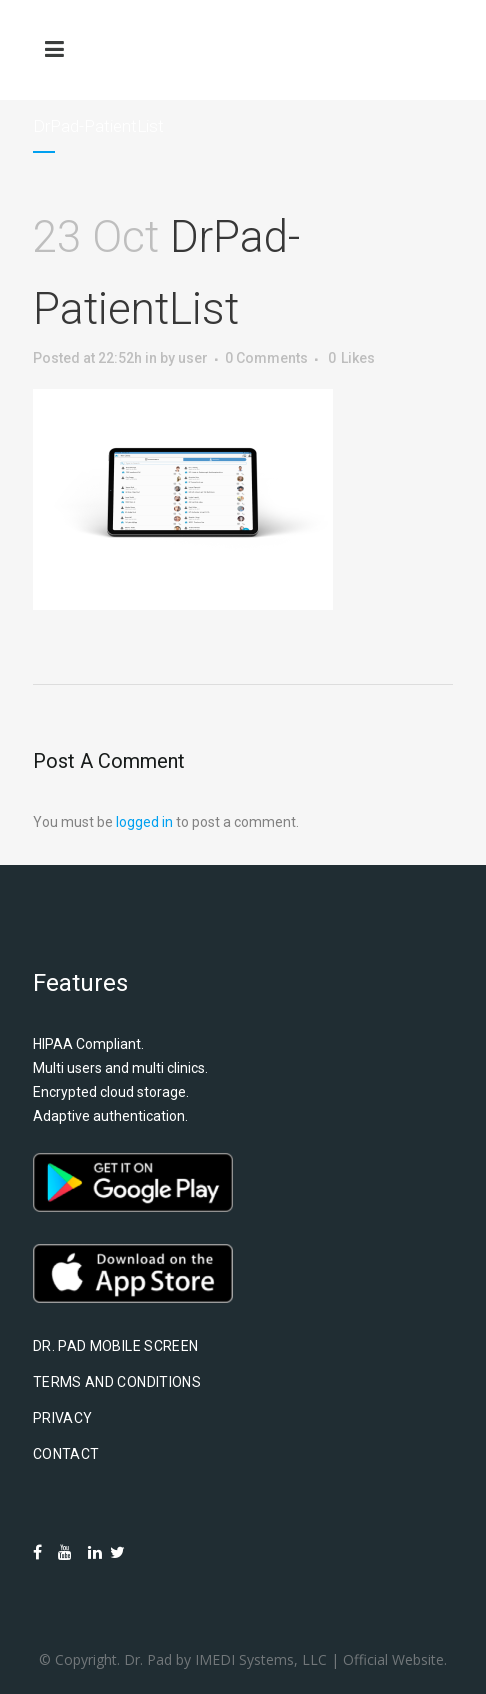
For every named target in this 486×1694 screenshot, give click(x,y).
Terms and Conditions (117, 1382)
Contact (66, 1454)
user (193, 358)
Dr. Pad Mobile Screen (115, 1346)
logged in (144, 822)
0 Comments (266, 358)
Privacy (62, 1418)
